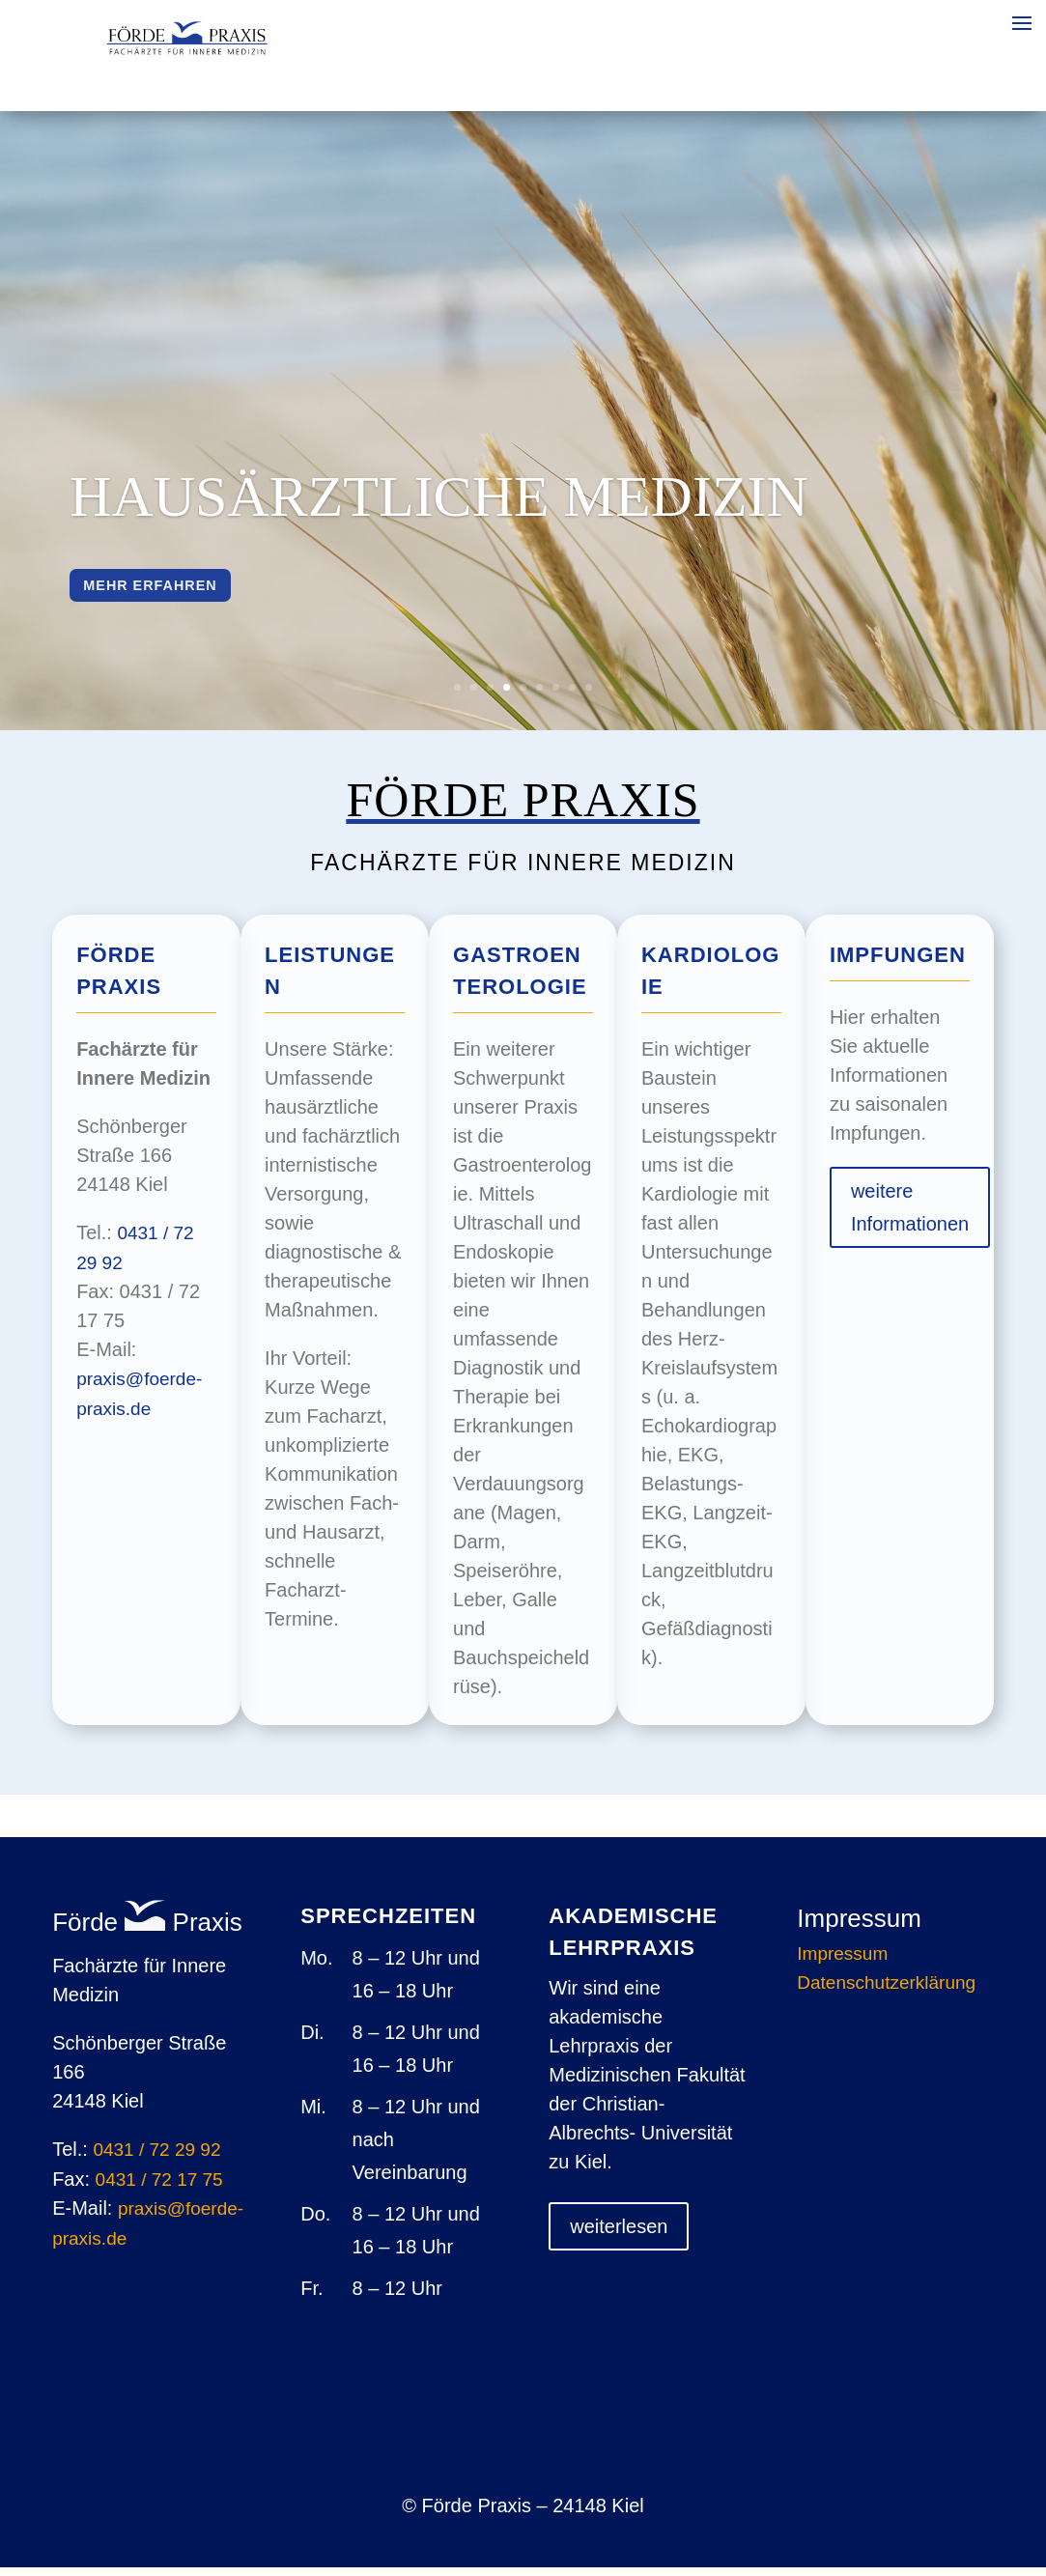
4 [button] (506, 696)
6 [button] (539, 696)
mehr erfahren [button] (174, 593)
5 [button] (523, 696)
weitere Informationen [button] (910, 1216)
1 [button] (457, 696)
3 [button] (490, 696)
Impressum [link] (842, 1964)
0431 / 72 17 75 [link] (159, 2188)
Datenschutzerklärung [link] (886, 1993)
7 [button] (555, 696)
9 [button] (588, 696)
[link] (187, 50)
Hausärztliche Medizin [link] (439, 500)
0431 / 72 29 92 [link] (156, 2158)
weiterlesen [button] (618, 2235)
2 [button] (473, 696)
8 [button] (572, 696)
